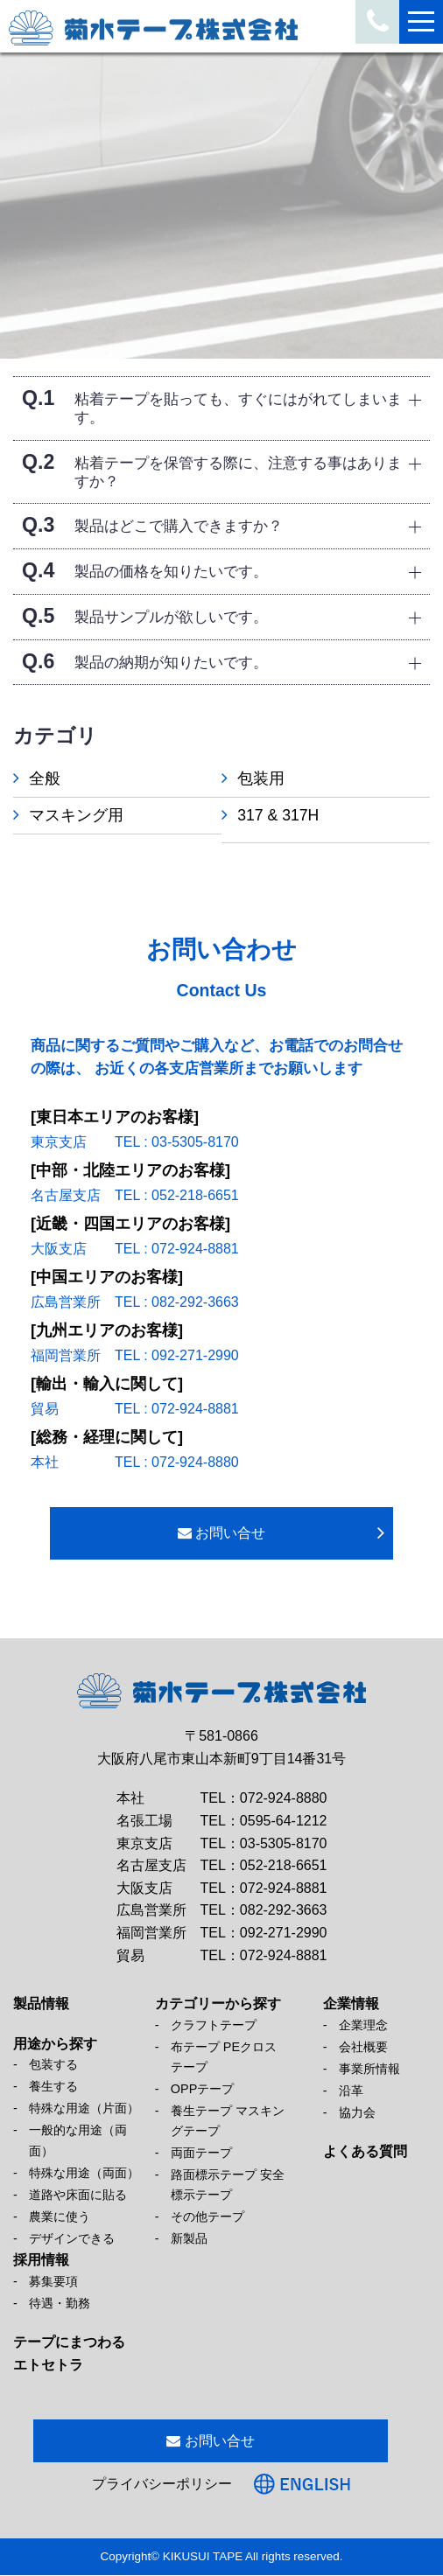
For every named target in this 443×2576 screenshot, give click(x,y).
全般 (44, 778)
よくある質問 (365, 2152)
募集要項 (53, 2282)
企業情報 (351, 2004)
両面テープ (201, 2154)
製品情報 (41, 2004)
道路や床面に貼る (78, 2196)
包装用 (269, 778)
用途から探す (55, 2044)
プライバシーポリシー (162, 2484)
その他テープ (207, 2217)
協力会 (357, 2113)
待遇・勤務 (59, 2304)
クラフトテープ (214, 2026)
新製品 (189, 2239)
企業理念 (363, 2026)
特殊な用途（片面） (84, 2109)
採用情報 (41, 2260)
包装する (53, 2065)
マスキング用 (76, 815)
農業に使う (59, 2217)
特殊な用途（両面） (84, 2173)
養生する (53, 2087)
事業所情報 (369, 2070)
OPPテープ (202, 2090)
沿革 (351, 2091)
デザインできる (72, 2239)
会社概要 (363, 2048)
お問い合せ (221, 1533)
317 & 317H (286, 815)
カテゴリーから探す (218, 2004)
